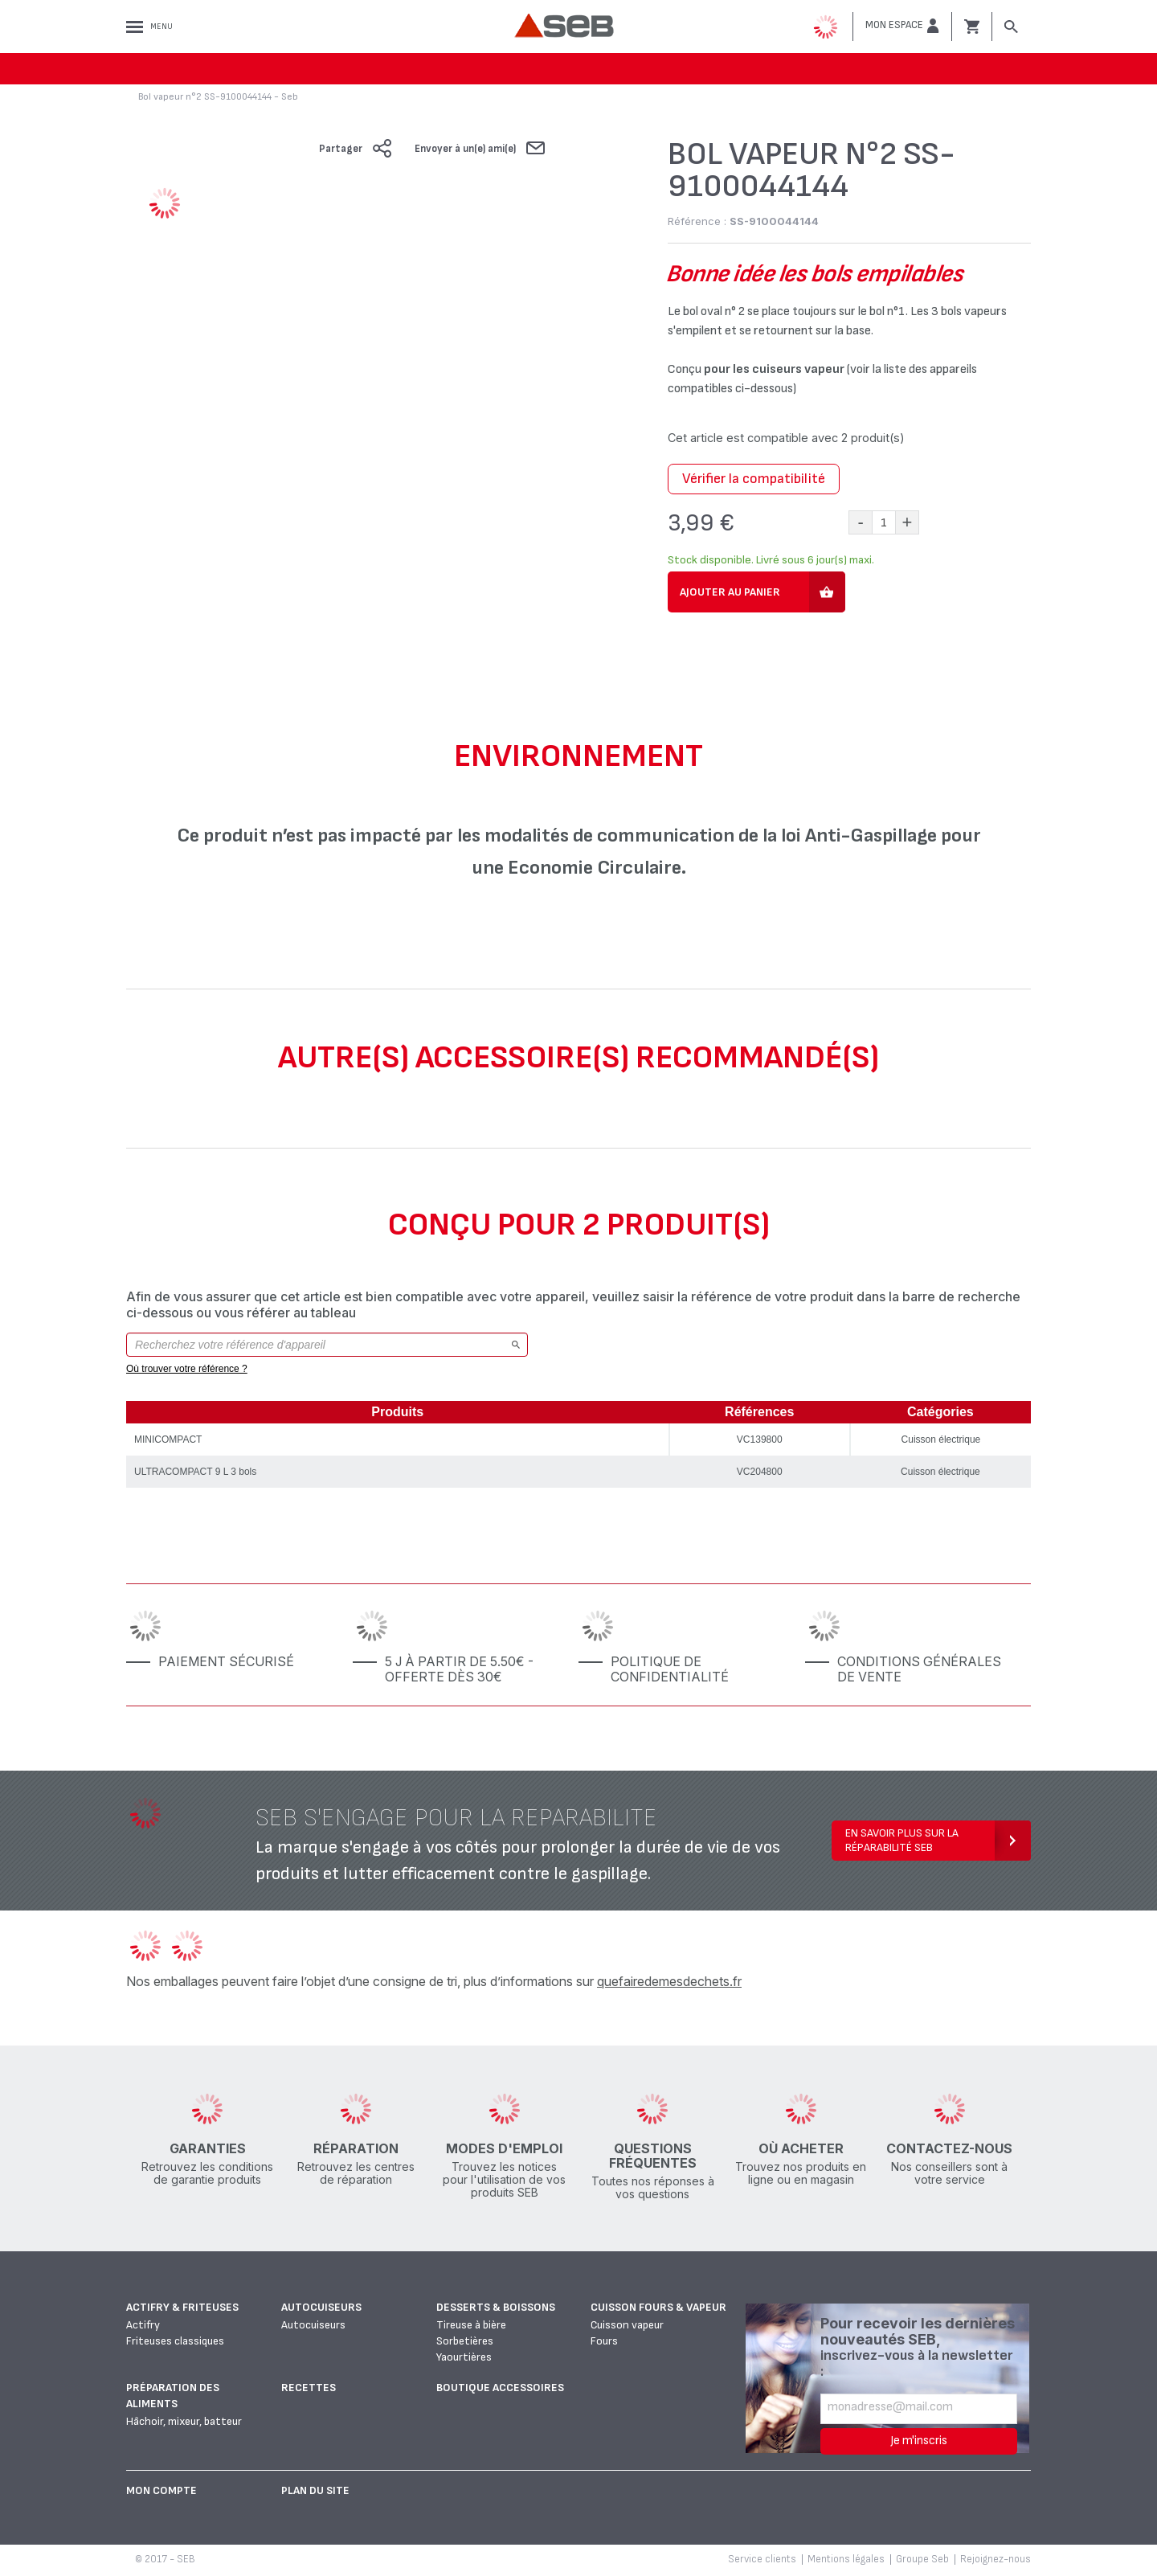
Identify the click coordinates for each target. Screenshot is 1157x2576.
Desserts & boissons (495, 2307)
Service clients (762, 2559)
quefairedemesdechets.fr (669, 1981)
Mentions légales (846, 2559)
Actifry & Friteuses (182, 2307)
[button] (902, 25)
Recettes (308, 2387)
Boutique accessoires (500, 2387)
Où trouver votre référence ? (186, 1368)
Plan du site (315, 2490)
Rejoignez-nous (995, 2559)
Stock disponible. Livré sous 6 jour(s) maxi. (771, 560)
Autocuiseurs (321, 2307)
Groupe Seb (922, 2559)
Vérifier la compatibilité (753, 478)
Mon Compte (161, 2490)
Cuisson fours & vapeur (658, 2307)
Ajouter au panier (730, 592)
